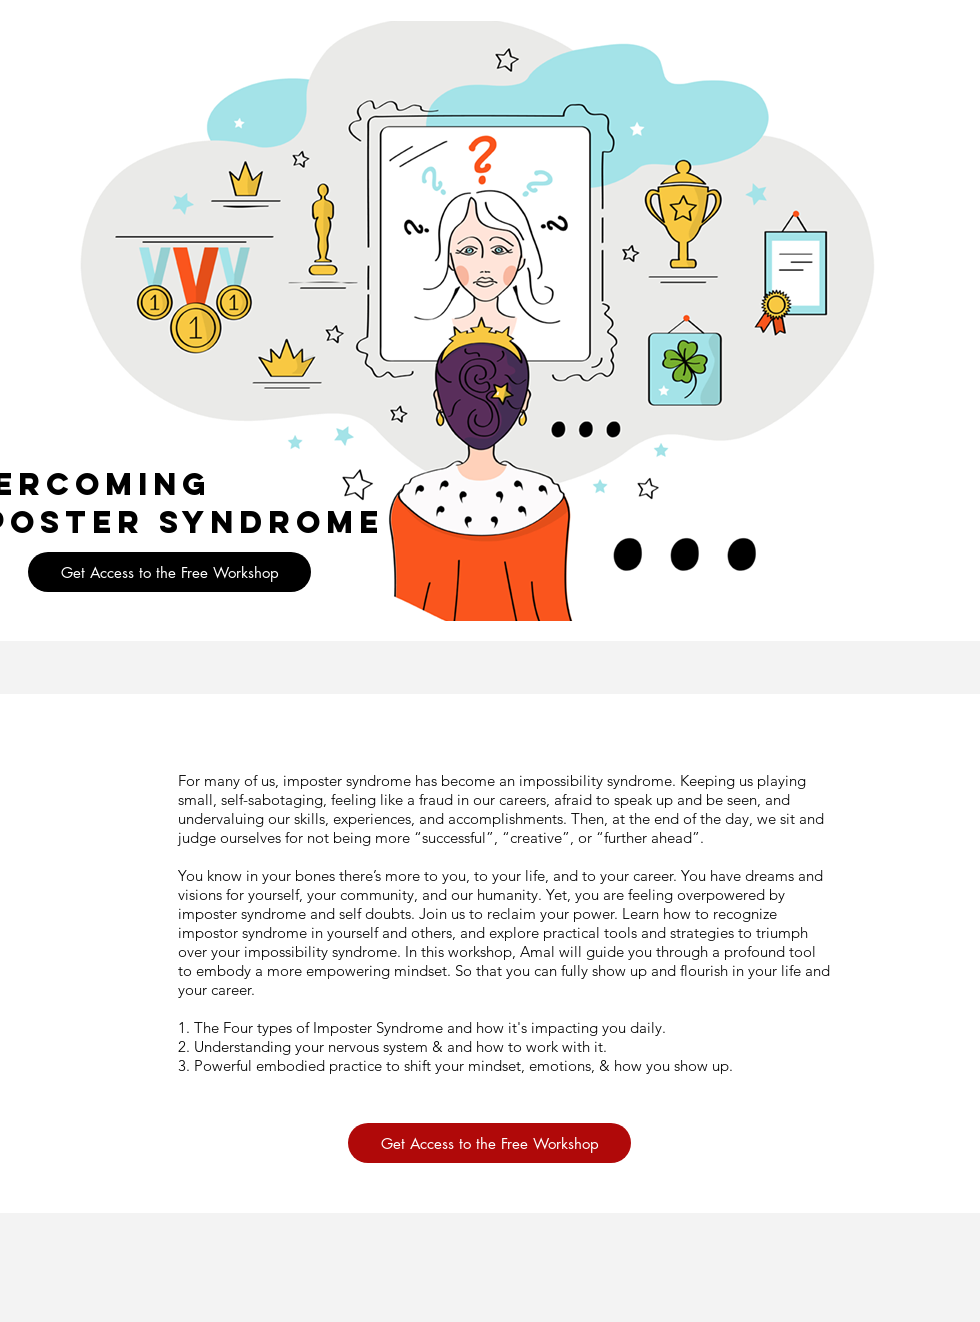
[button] (169, 572)
